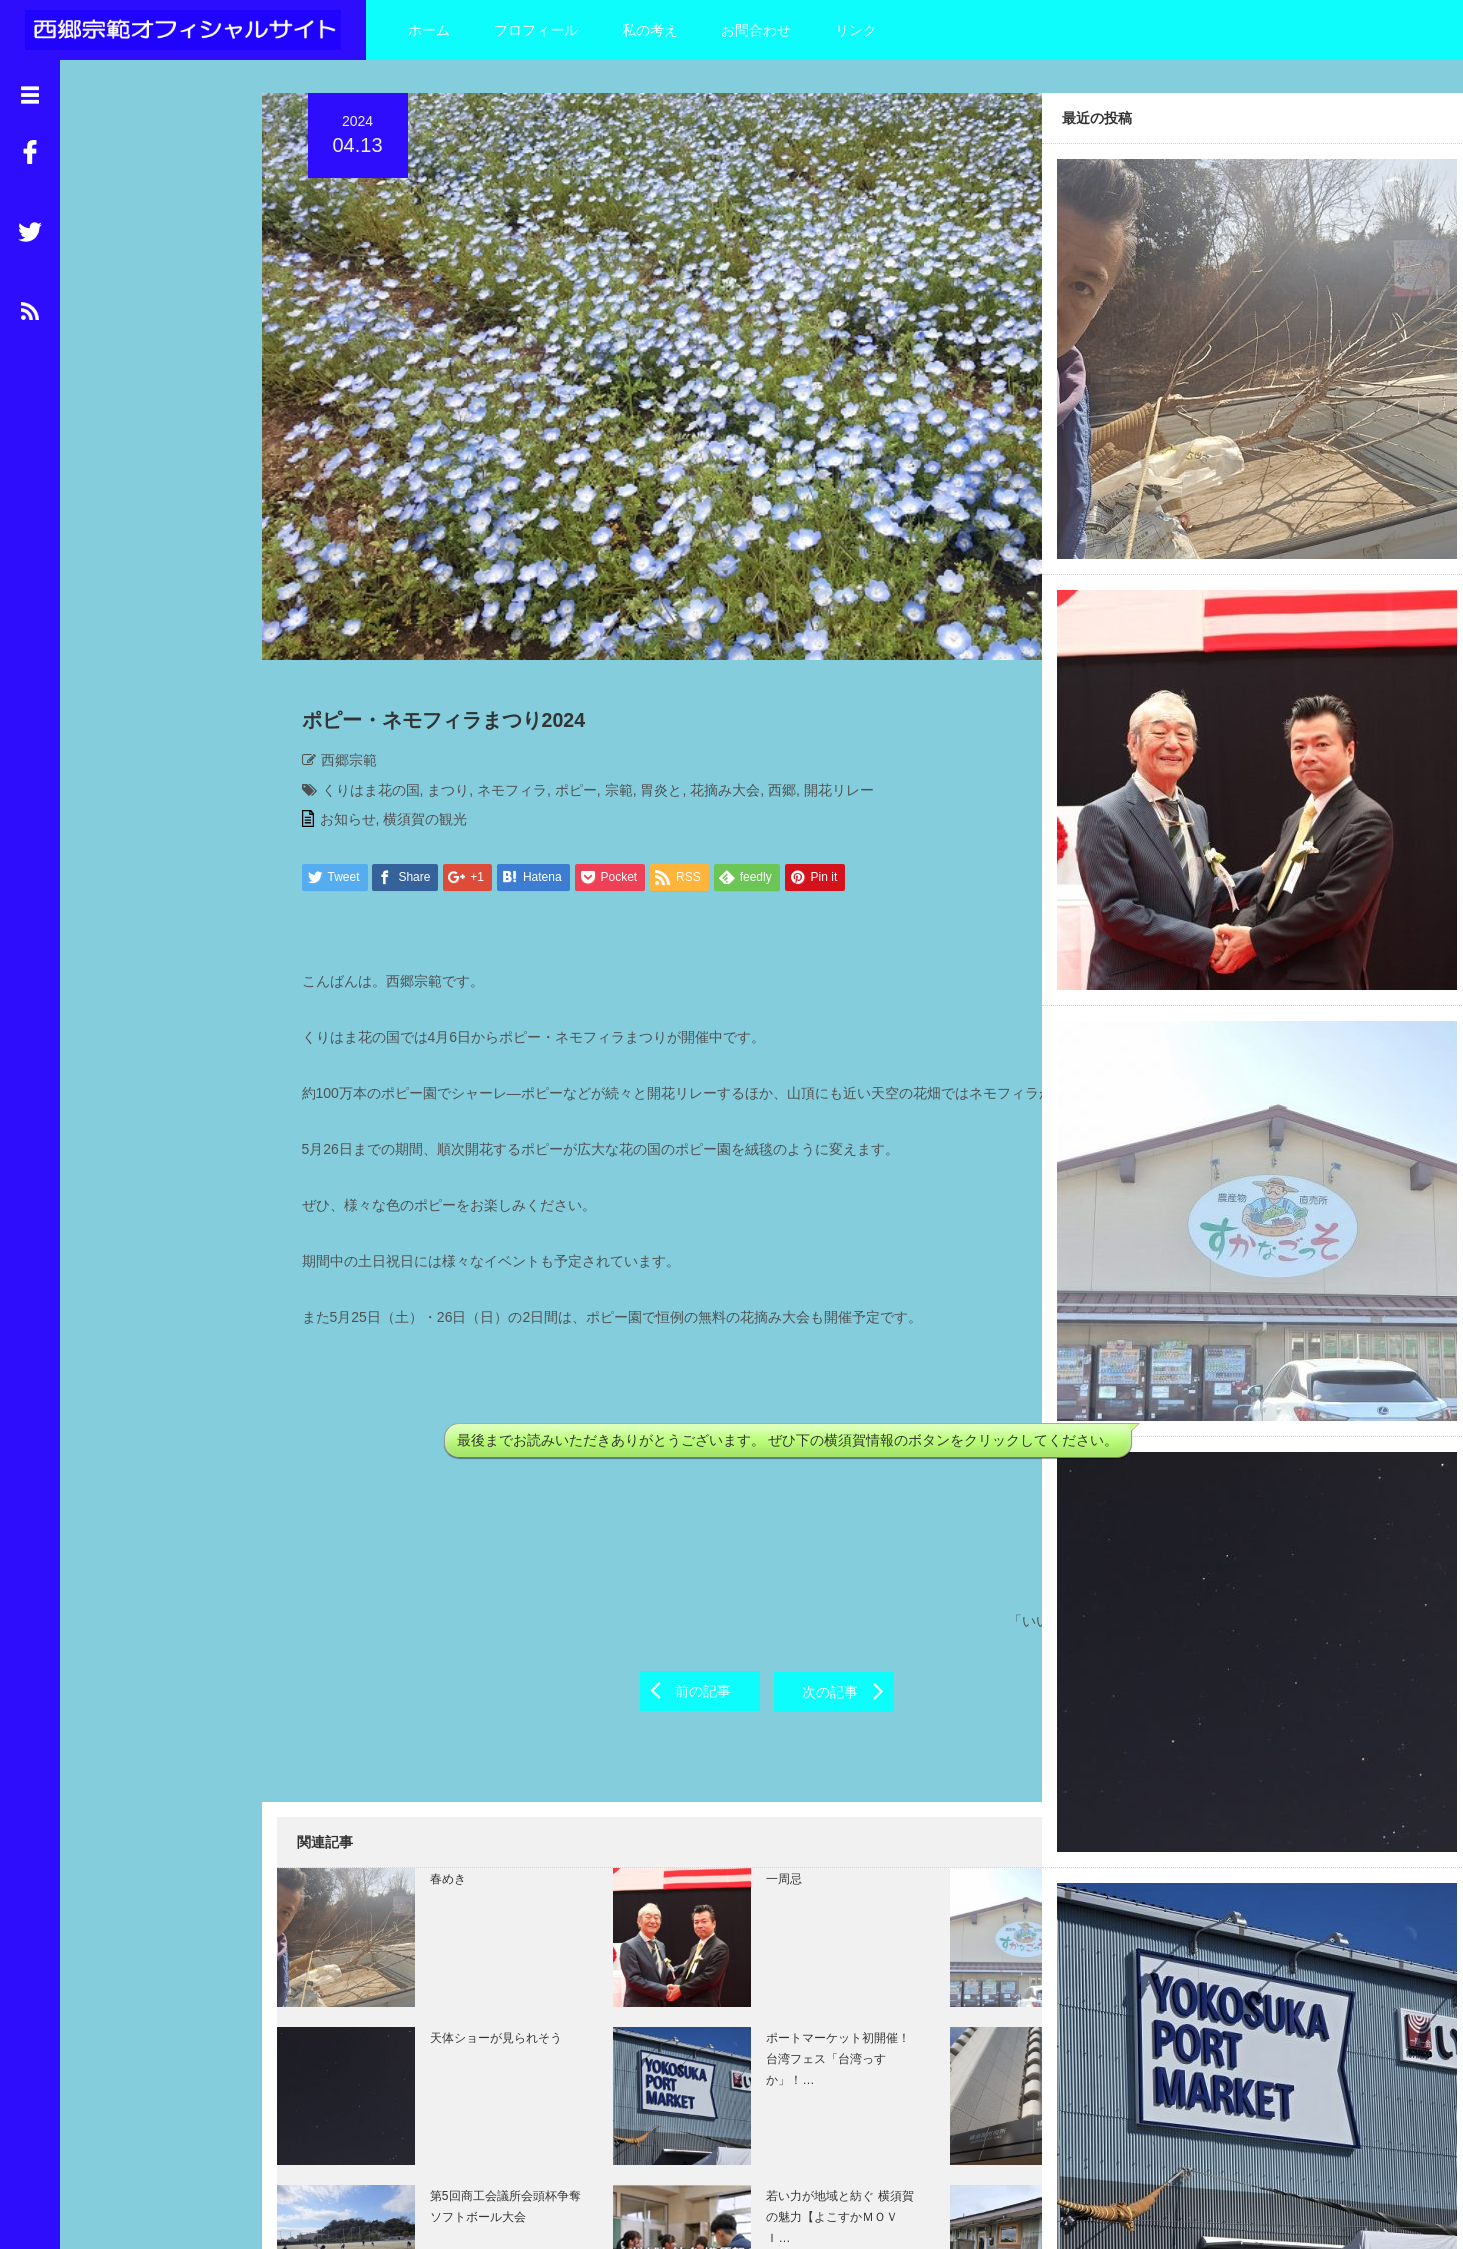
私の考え (650, 30)
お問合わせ (756, 30)
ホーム (429, 30)
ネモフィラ (497, 653)
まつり (433, 653)
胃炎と (646, 653)
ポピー (561, 653)
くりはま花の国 (356, 653)
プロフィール (536, 30)
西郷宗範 (334, 623)
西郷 (767, 653)
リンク (856, 30)
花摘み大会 (710, 653)
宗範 (604, 653)
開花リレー (824, 653)
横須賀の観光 (410, 682)
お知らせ (333, 682)
